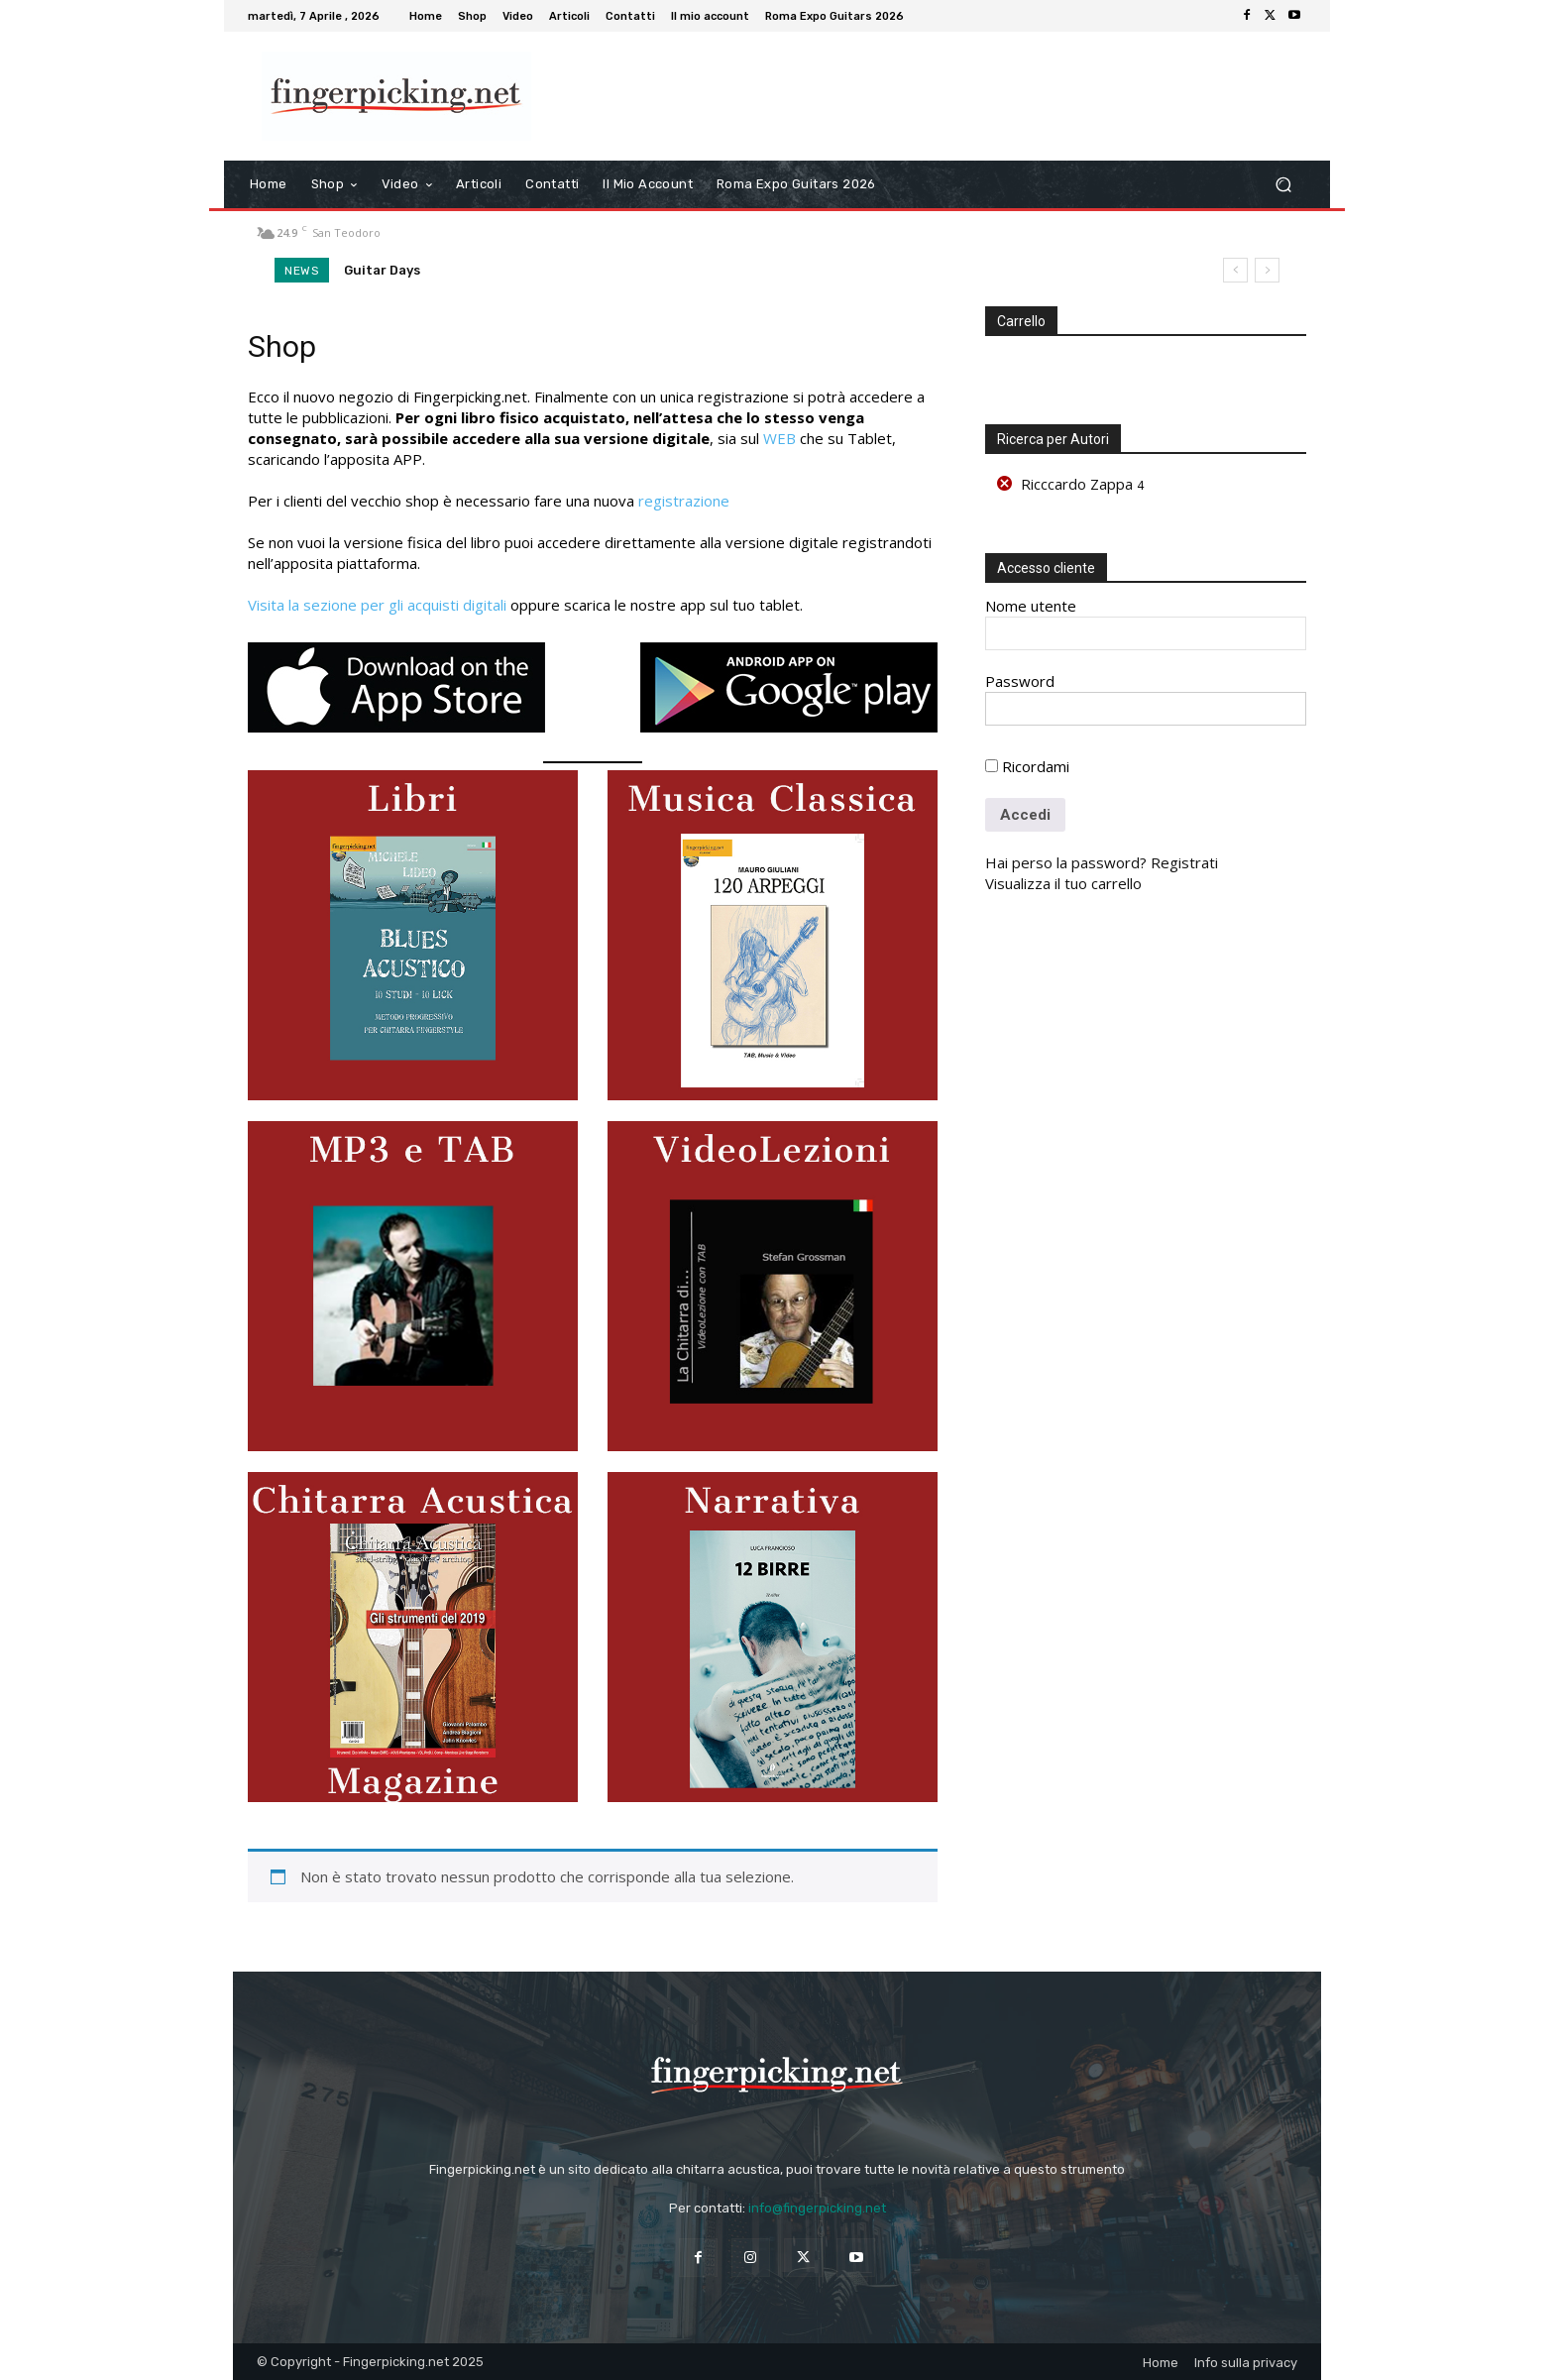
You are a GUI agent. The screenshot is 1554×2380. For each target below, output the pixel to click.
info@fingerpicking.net (817, 2208)
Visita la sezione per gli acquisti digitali (377, 605)
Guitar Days (382, 270)
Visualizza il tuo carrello (1063, 883)
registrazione (683, 500)
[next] (1267, 270)
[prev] (1235, 270)
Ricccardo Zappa (1077, 484)
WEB (779, 438)
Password (1019, 681)
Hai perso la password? (1066, 862)
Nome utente (1030, 606)
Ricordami (1027, 766)
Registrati (1184, 862)
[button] (1283, 185)
